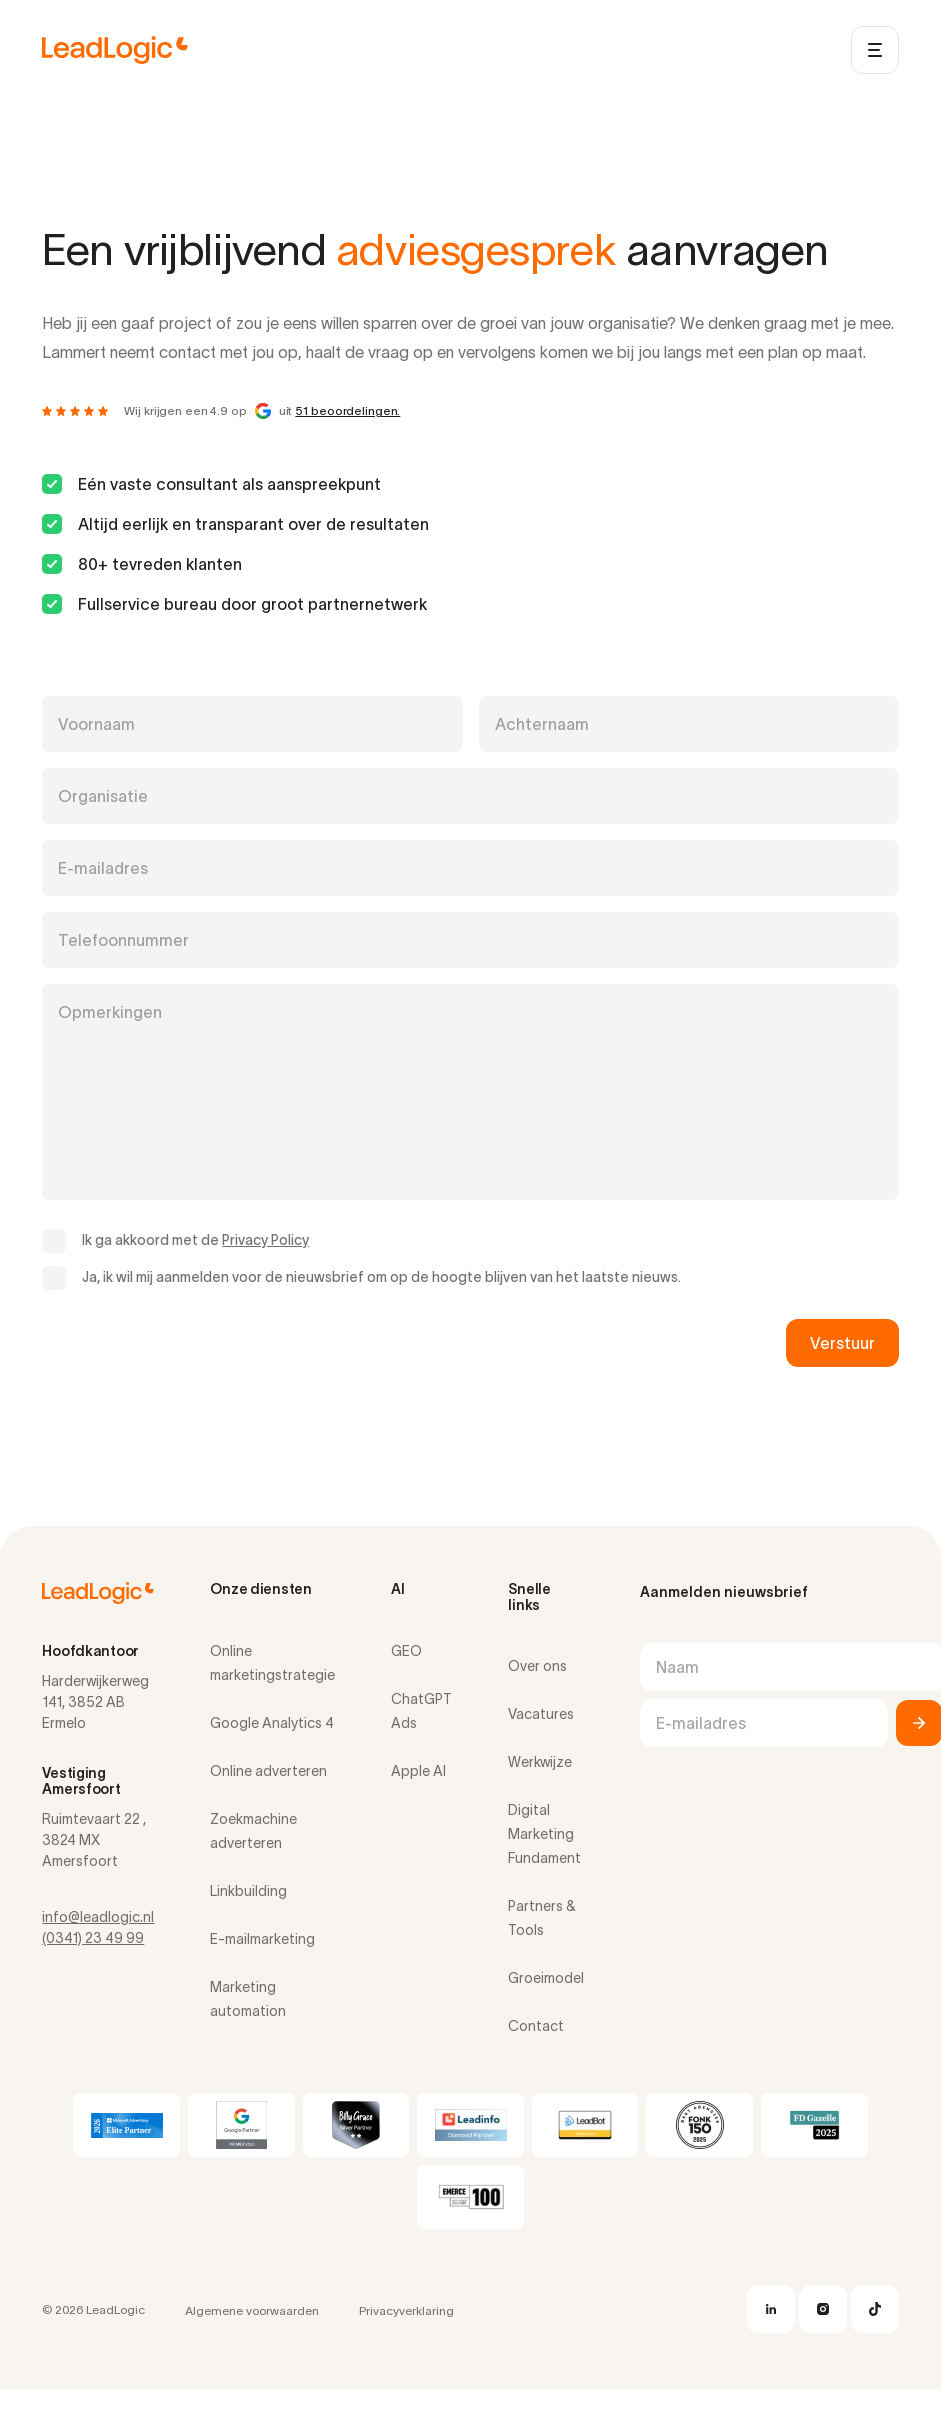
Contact (536, 2026)
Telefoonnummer (123, 940)
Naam (677, 1667)
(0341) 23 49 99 (93, 1938)
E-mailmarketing (262, 1939)
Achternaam (542, 724)
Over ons (537, 1666)
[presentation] (194, 1343)
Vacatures (541, 1714)
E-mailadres (103, 868)
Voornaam (96, 724)
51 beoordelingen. (347, 410)
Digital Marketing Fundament (544, 1834)
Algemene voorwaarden (252, 2310)
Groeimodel (546, 1978)
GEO (406, 1651)
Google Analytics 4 (272, 1723)
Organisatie (103, 796)
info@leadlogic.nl (98, 1917)
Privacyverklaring (406, 2310)
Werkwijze (540, 1762)
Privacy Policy (265, 1240)
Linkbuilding (248, 1891)
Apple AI (418, 1771)
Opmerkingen (110, 1012)
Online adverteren (268, 1771)
